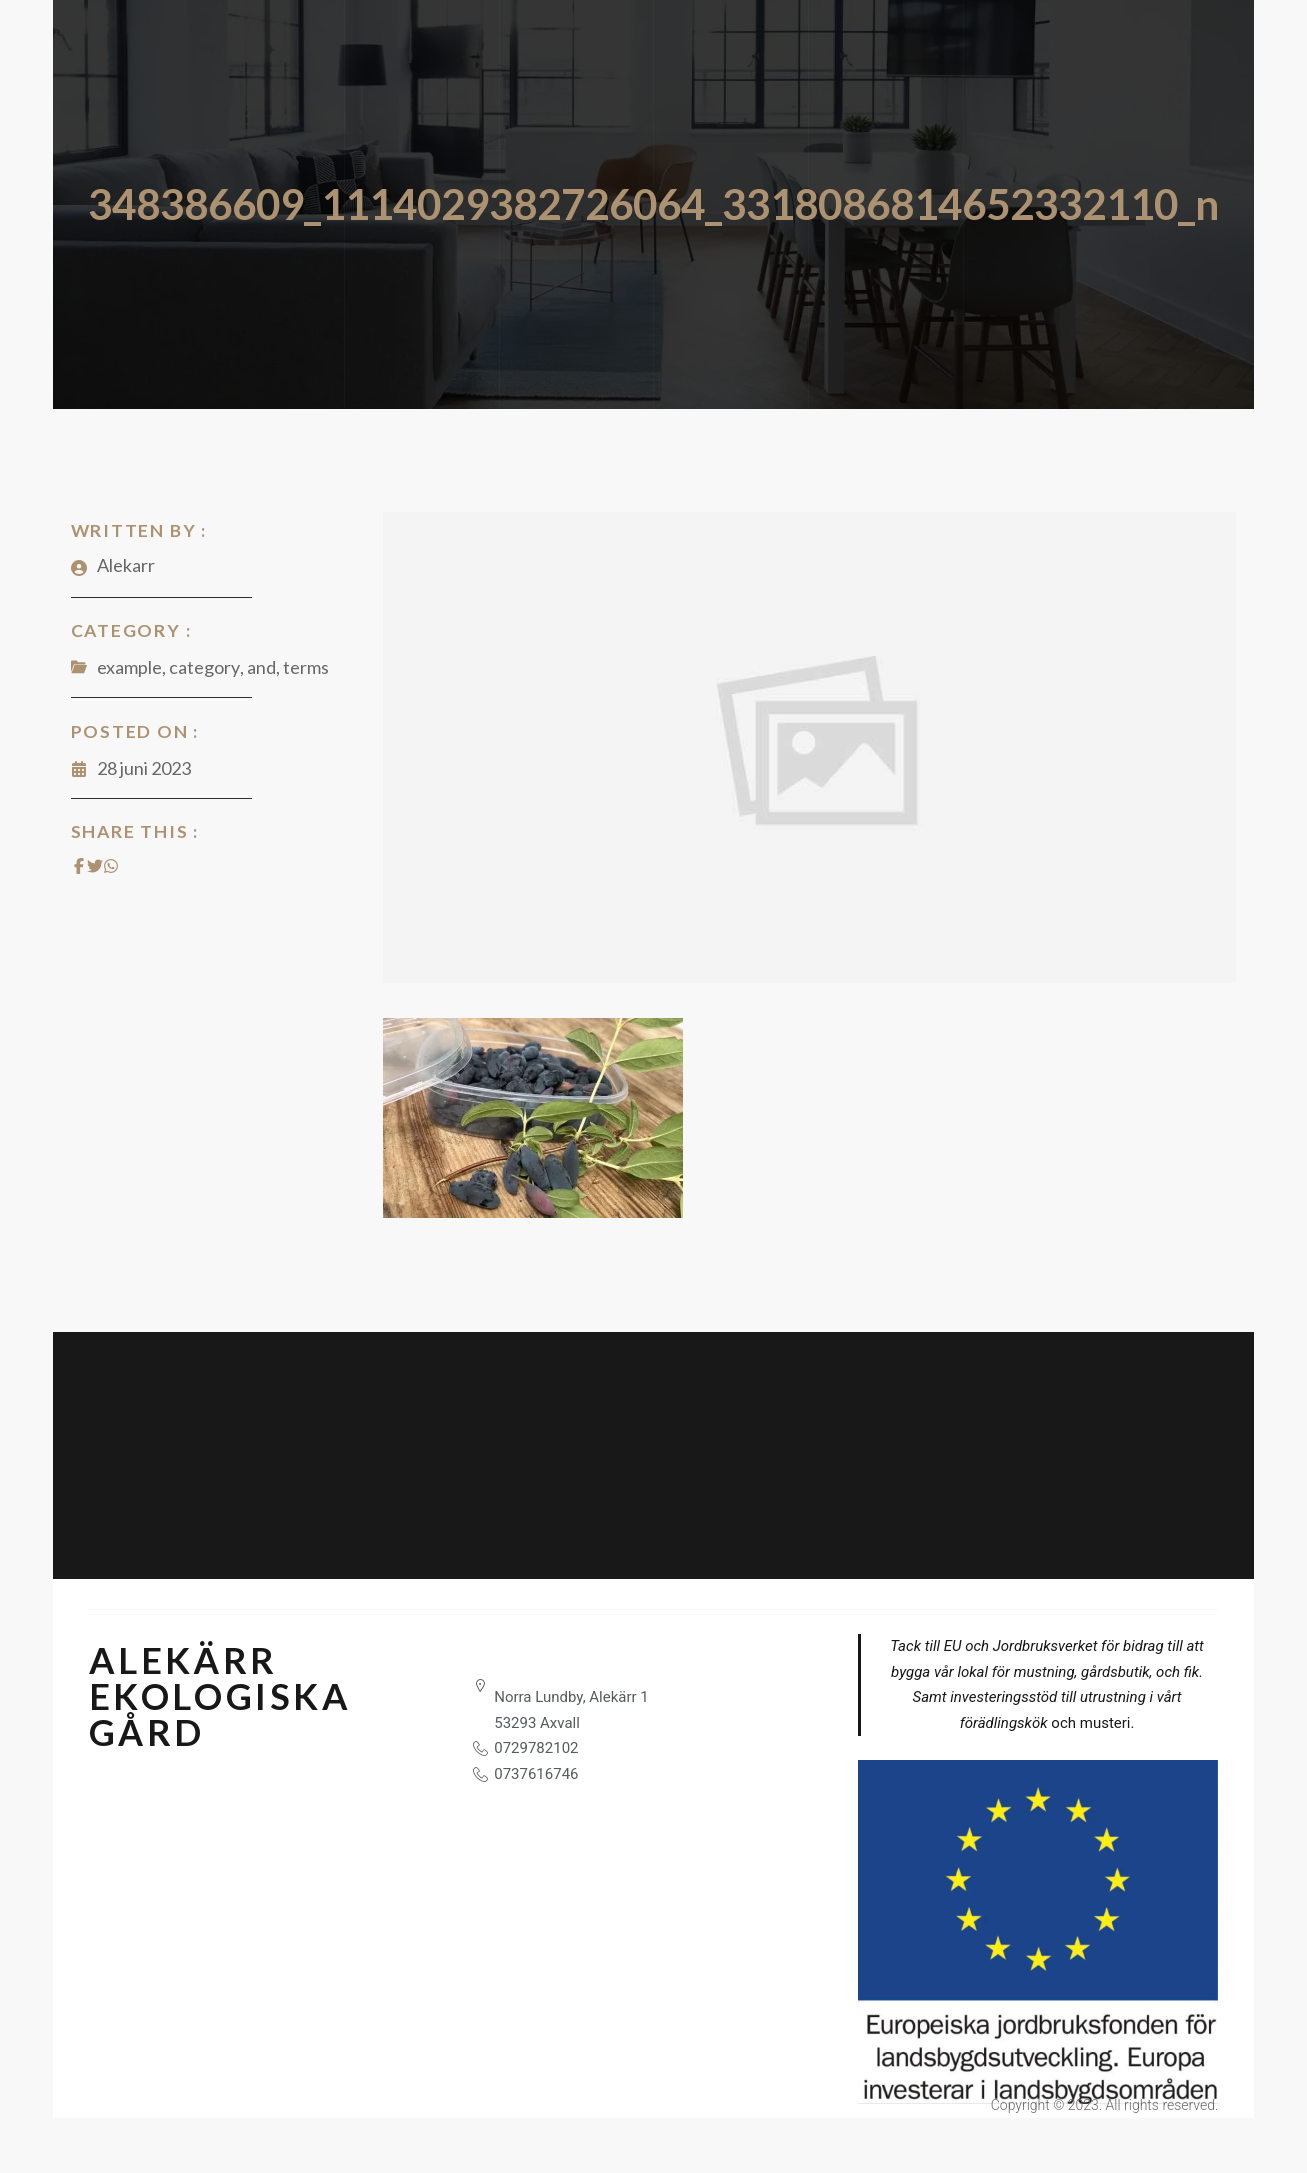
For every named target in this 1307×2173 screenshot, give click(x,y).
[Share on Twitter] (93, 866)
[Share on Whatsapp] (109, 866)
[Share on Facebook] (77, 866)
